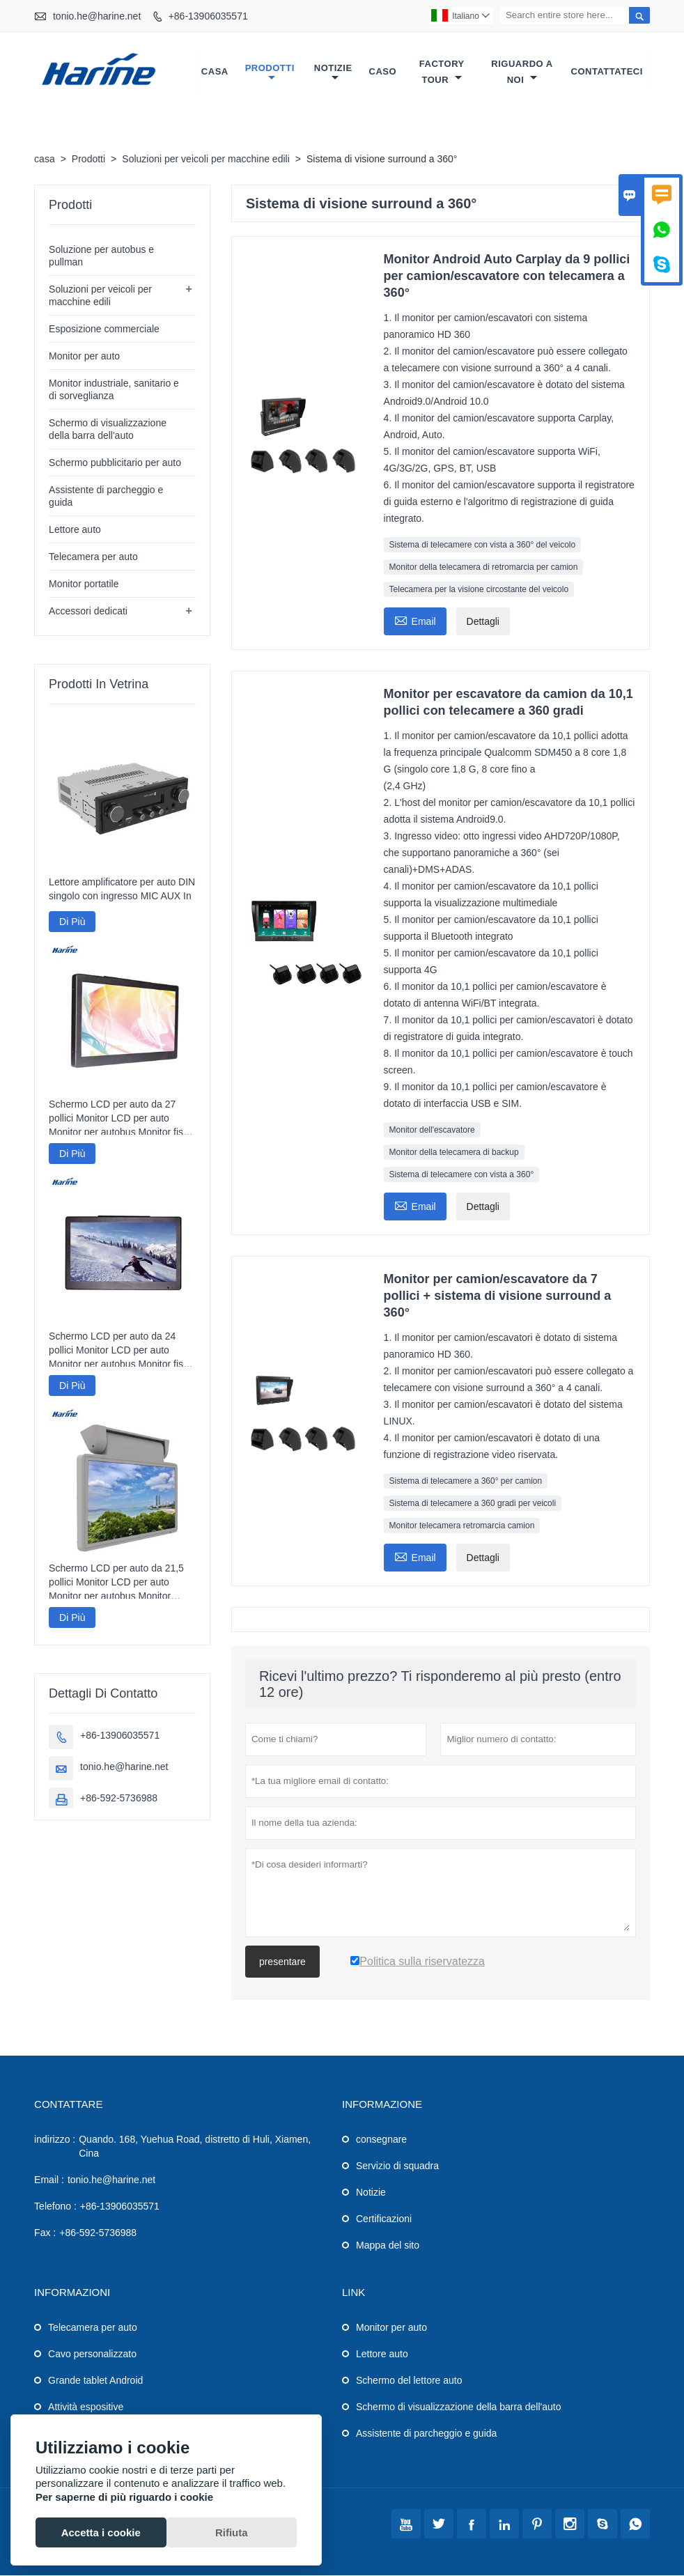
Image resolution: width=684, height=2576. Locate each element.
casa (214, 72)
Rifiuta (231, 2532)
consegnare (381, 2140)
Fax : (45, 2233)
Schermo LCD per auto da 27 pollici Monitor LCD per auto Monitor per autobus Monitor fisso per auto (121, 1119)
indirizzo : (54, 2140)
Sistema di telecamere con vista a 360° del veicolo (482, 545)
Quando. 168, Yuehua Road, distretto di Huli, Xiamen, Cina (195, 2146)
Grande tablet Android (95, 2381)
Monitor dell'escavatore (432, 1130)
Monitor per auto (84, 356)
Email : (49, 2180)
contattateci (607, 72)
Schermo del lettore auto (409, 2381)
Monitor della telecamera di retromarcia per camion (483, 568)
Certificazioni (384, 2219)
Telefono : (55, 2206)
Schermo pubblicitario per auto (115, 463)
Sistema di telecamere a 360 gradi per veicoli (472, 1504)
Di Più (72, 922)
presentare (282, 1962)
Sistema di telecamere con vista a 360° (461, 1175)
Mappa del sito (387, 2245)
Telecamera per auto (93, 557)
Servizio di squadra (397, 2166)
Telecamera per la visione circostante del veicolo (478, 590)
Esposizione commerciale (104, 329)
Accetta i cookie (101, 2532)
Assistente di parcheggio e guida (426, 2433)
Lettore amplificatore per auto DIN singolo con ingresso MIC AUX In (122, 889)
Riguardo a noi (521, 72)
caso (383, 72)
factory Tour (442, 72)
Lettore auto (75, 530)
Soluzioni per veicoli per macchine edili (205, 159)
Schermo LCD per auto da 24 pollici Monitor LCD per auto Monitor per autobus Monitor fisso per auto (121, 1351)
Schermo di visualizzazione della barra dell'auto (458, 2407)
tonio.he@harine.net (97, 16)
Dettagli (483, 622)
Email (415, 620)
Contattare (68, 2105)
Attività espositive (85, 2407)
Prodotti (270, 73)
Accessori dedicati (88, 611)
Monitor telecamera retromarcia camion (462, 1526)
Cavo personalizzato (92, 2354)
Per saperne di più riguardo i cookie (124, 2497)
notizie (333, 73)
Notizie (371, 2192)
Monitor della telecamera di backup (454, 1153)
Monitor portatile (83, 584)
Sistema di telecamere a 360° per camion (466, 1482)
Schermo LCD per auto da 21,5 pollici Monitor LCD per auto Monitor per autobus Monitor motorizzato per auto (116, 1583)
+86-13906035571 (208, 16)
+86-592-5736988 (118, 1798)
